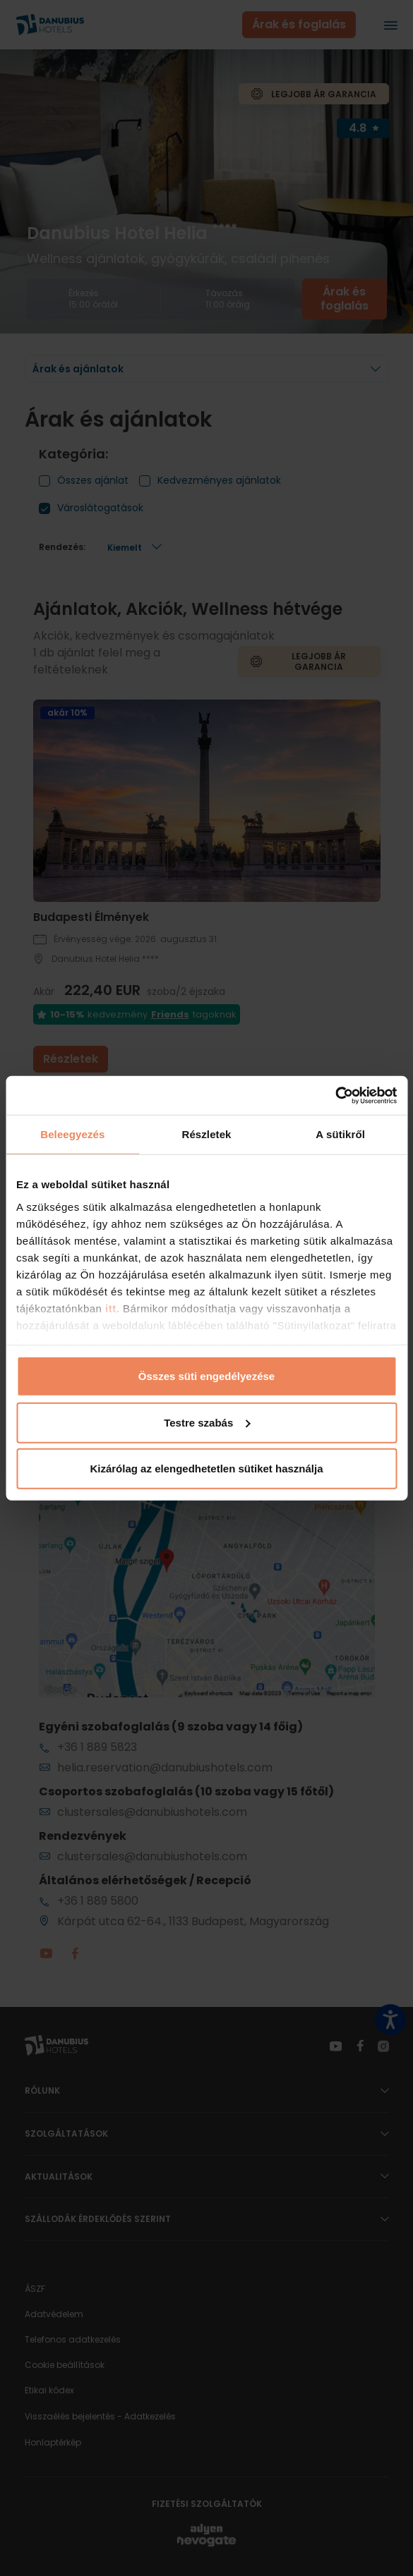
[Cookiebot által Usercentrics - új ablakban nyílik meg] (335, 1095)
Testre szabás (207, 1422)
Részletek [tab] (206, 1134)
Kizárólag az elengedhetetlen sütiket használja (206, 1469)
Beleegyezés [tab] (72, 1134)
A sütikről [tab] (340, 1134)
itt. (110, 1308)
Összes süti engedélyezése (206, 1376)
